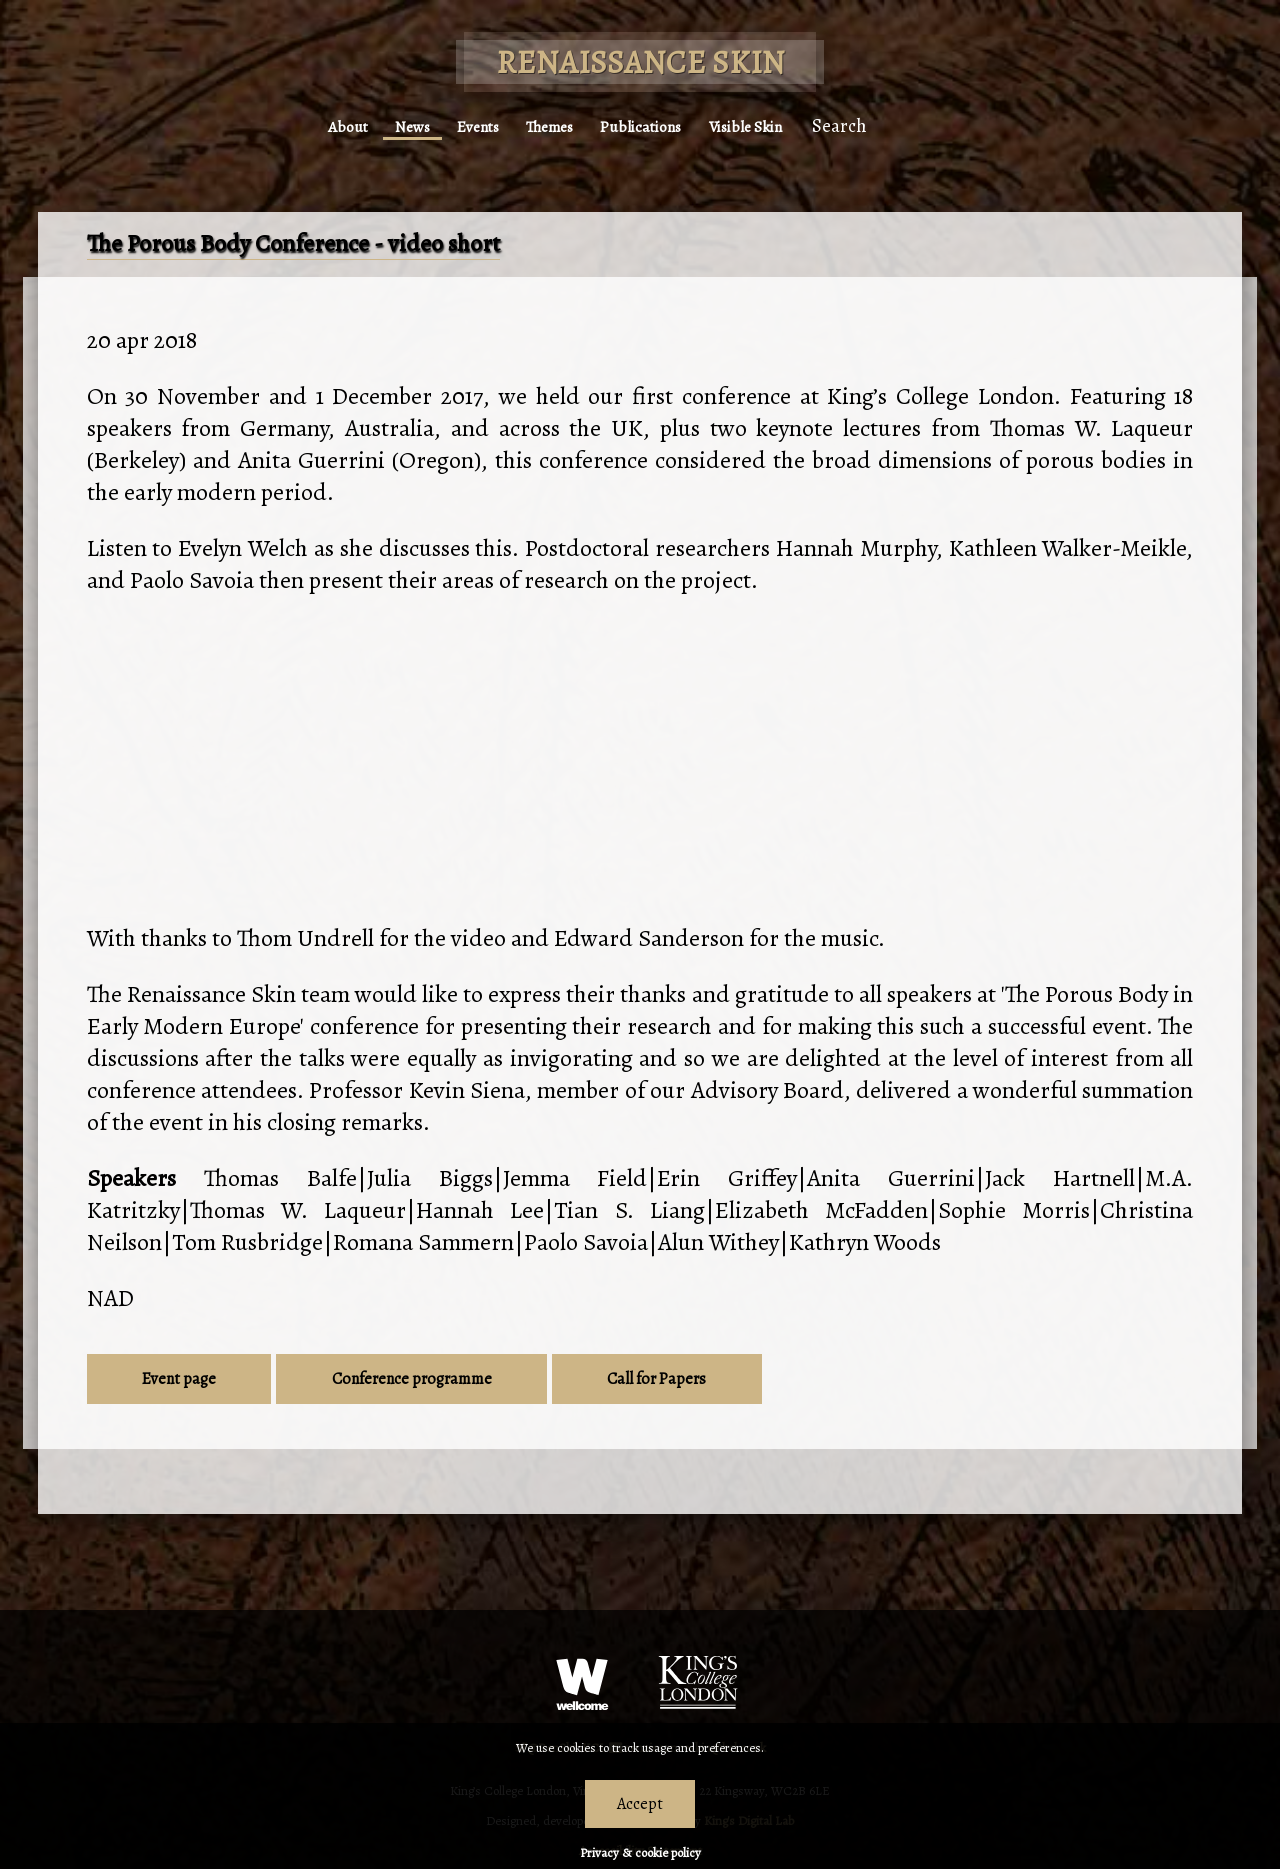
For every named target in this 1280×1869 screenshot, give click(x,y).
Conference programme (412, 1379)
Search (907, 120)
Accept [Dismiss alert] (640, 1804)
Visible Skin (798, 120)
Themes (547, 120)
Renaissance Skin (640, 62)
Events (454, 120)
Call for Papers (656, 1379)
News (369, 120)
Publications (664, 120)
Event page (179, 1379)
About (287, 120)
